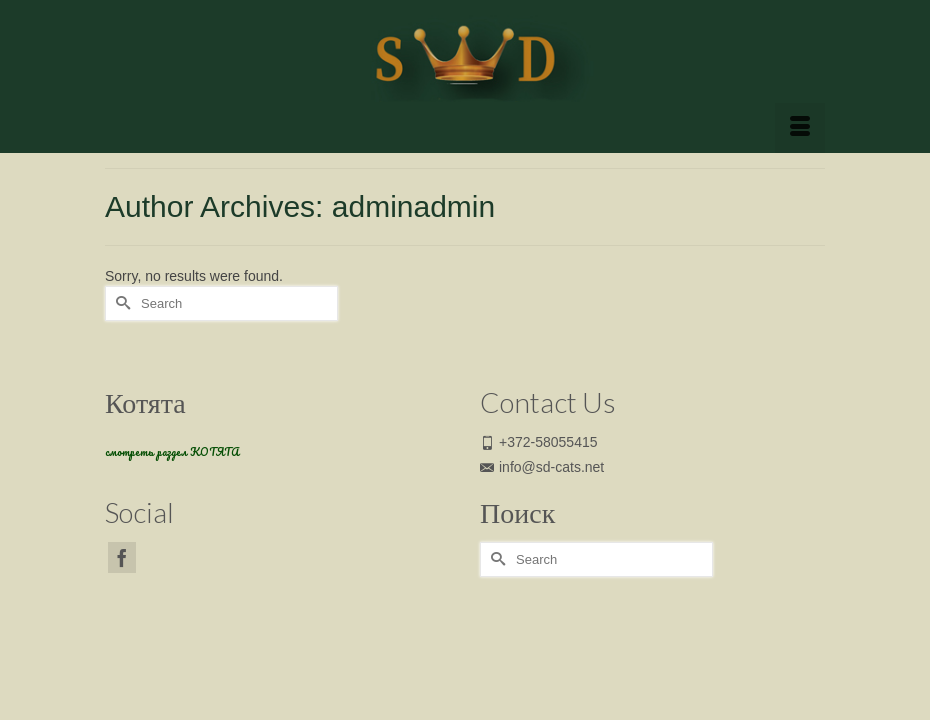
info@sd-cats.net (542, 467)
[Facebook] (122, 557)
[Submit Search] (120, 303)
